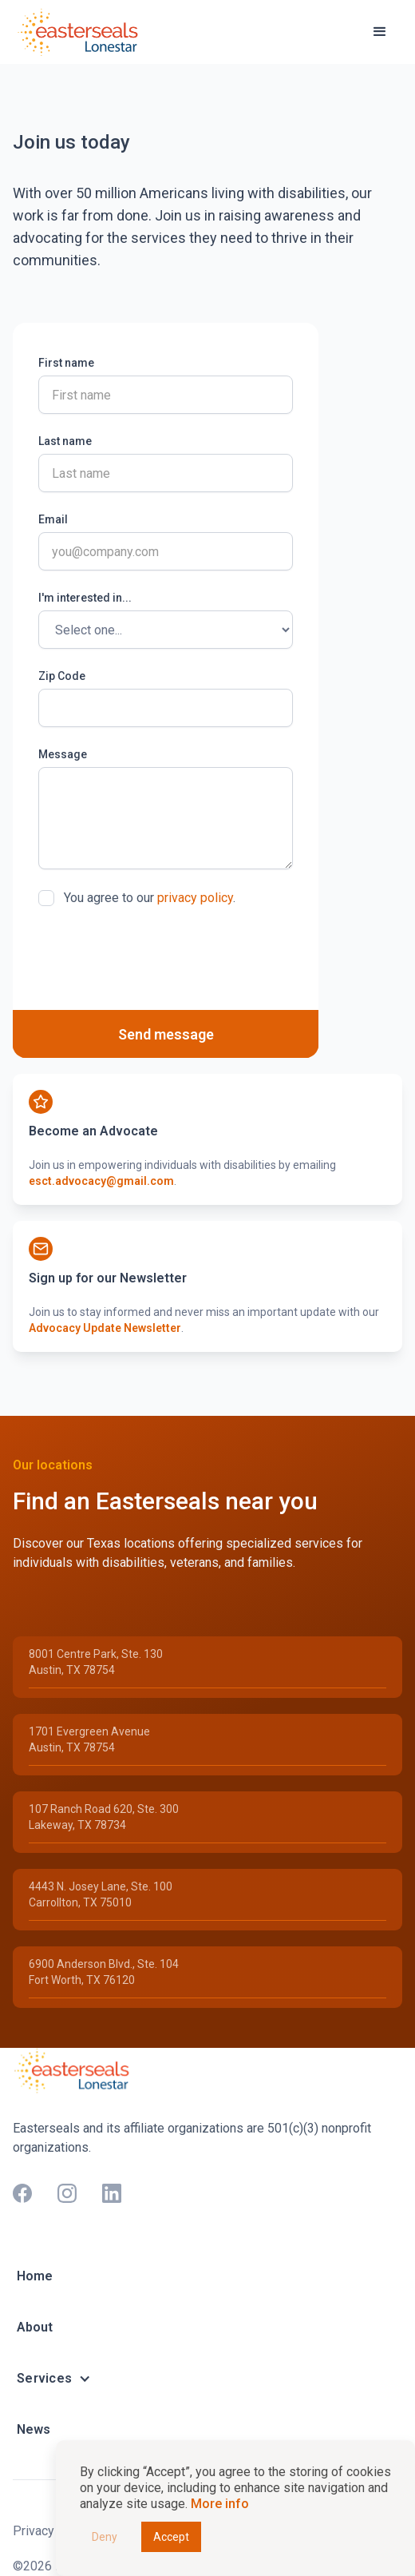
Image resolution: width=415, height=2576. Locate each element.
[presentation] (159, 958)
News (33, 2429)
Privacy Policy (53, 2530)
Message (62, 754)
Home (35, 2276)
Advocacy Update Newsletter (105, 1328)
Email (53, 519)
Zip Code (61, 676)
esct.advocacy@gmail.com (101, 1181)
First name (66, 362)
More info (220, 2503)
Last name (65, 441)
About (35, 2327)
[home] (80, 32)
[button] (380, 32)
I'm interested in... (85, 597)
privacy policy (195, 897)
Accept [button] (171, 2536)
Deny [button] (104, 2536)
